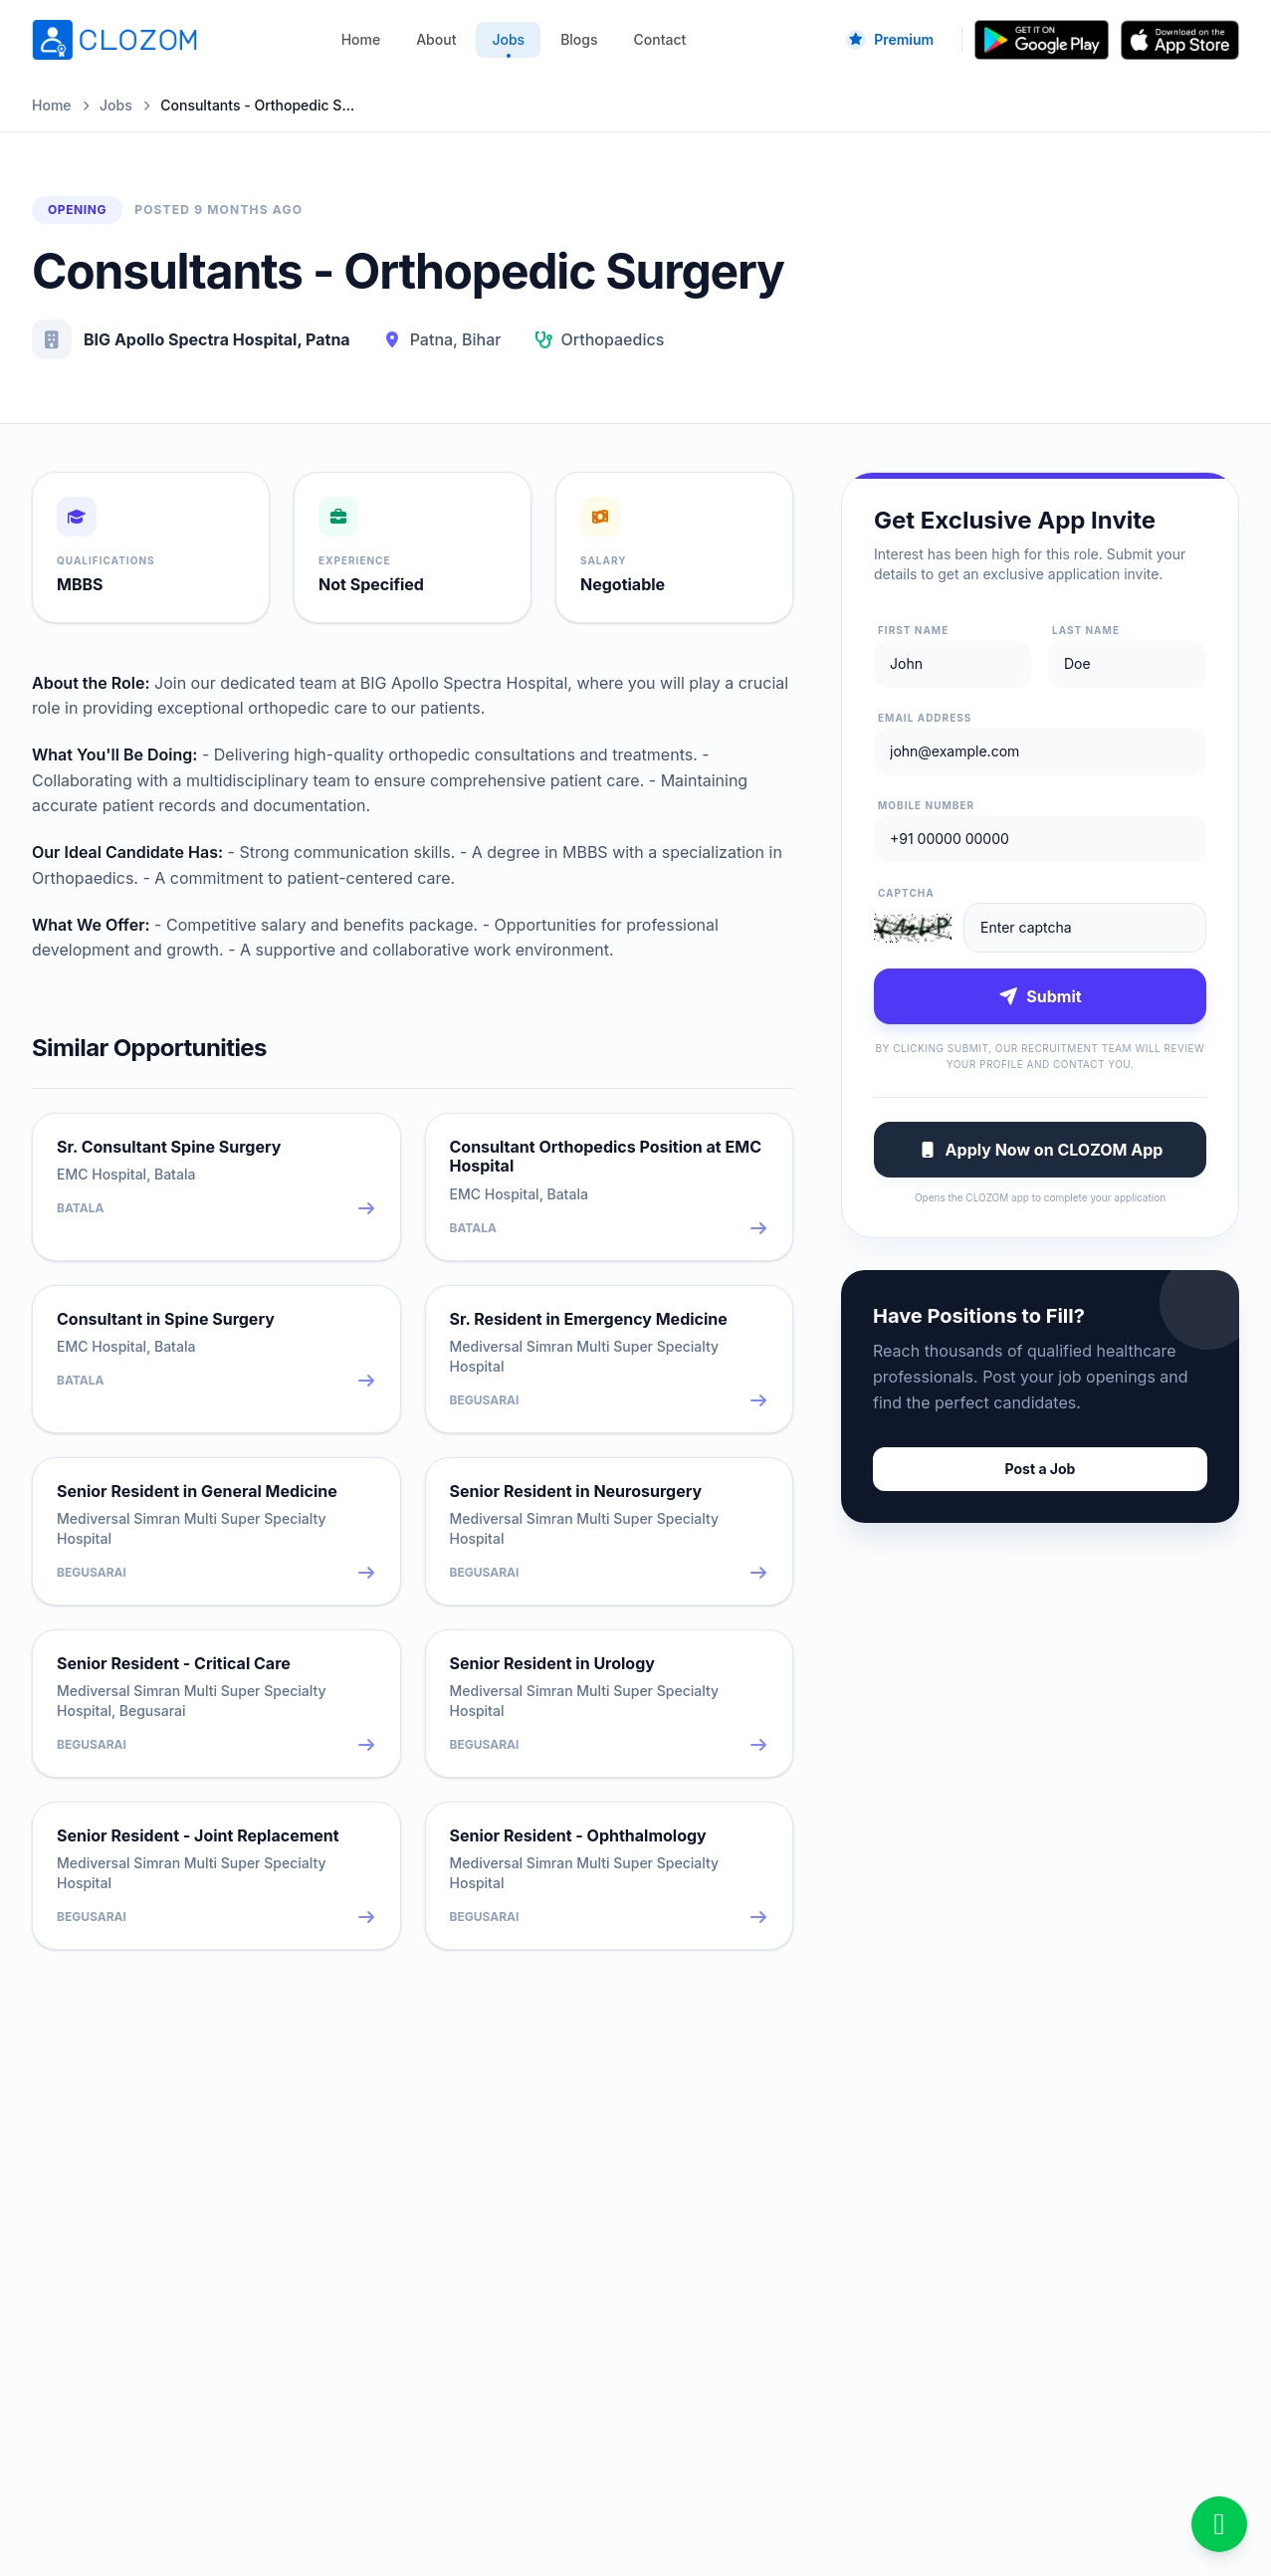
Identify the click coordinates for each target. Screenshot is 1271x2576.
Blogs (578, 39)
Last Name (1086, 630)
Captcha (906, 893)
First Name (913, 630)
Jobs (508, 44)
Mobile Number (926, 805)
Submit (1039, 996)
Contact (660, 39)
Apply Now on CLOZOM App (1041, 1150)
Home (361, 39)
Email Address (924, 718)
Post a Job (1040, 1468)
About (436, 39)
